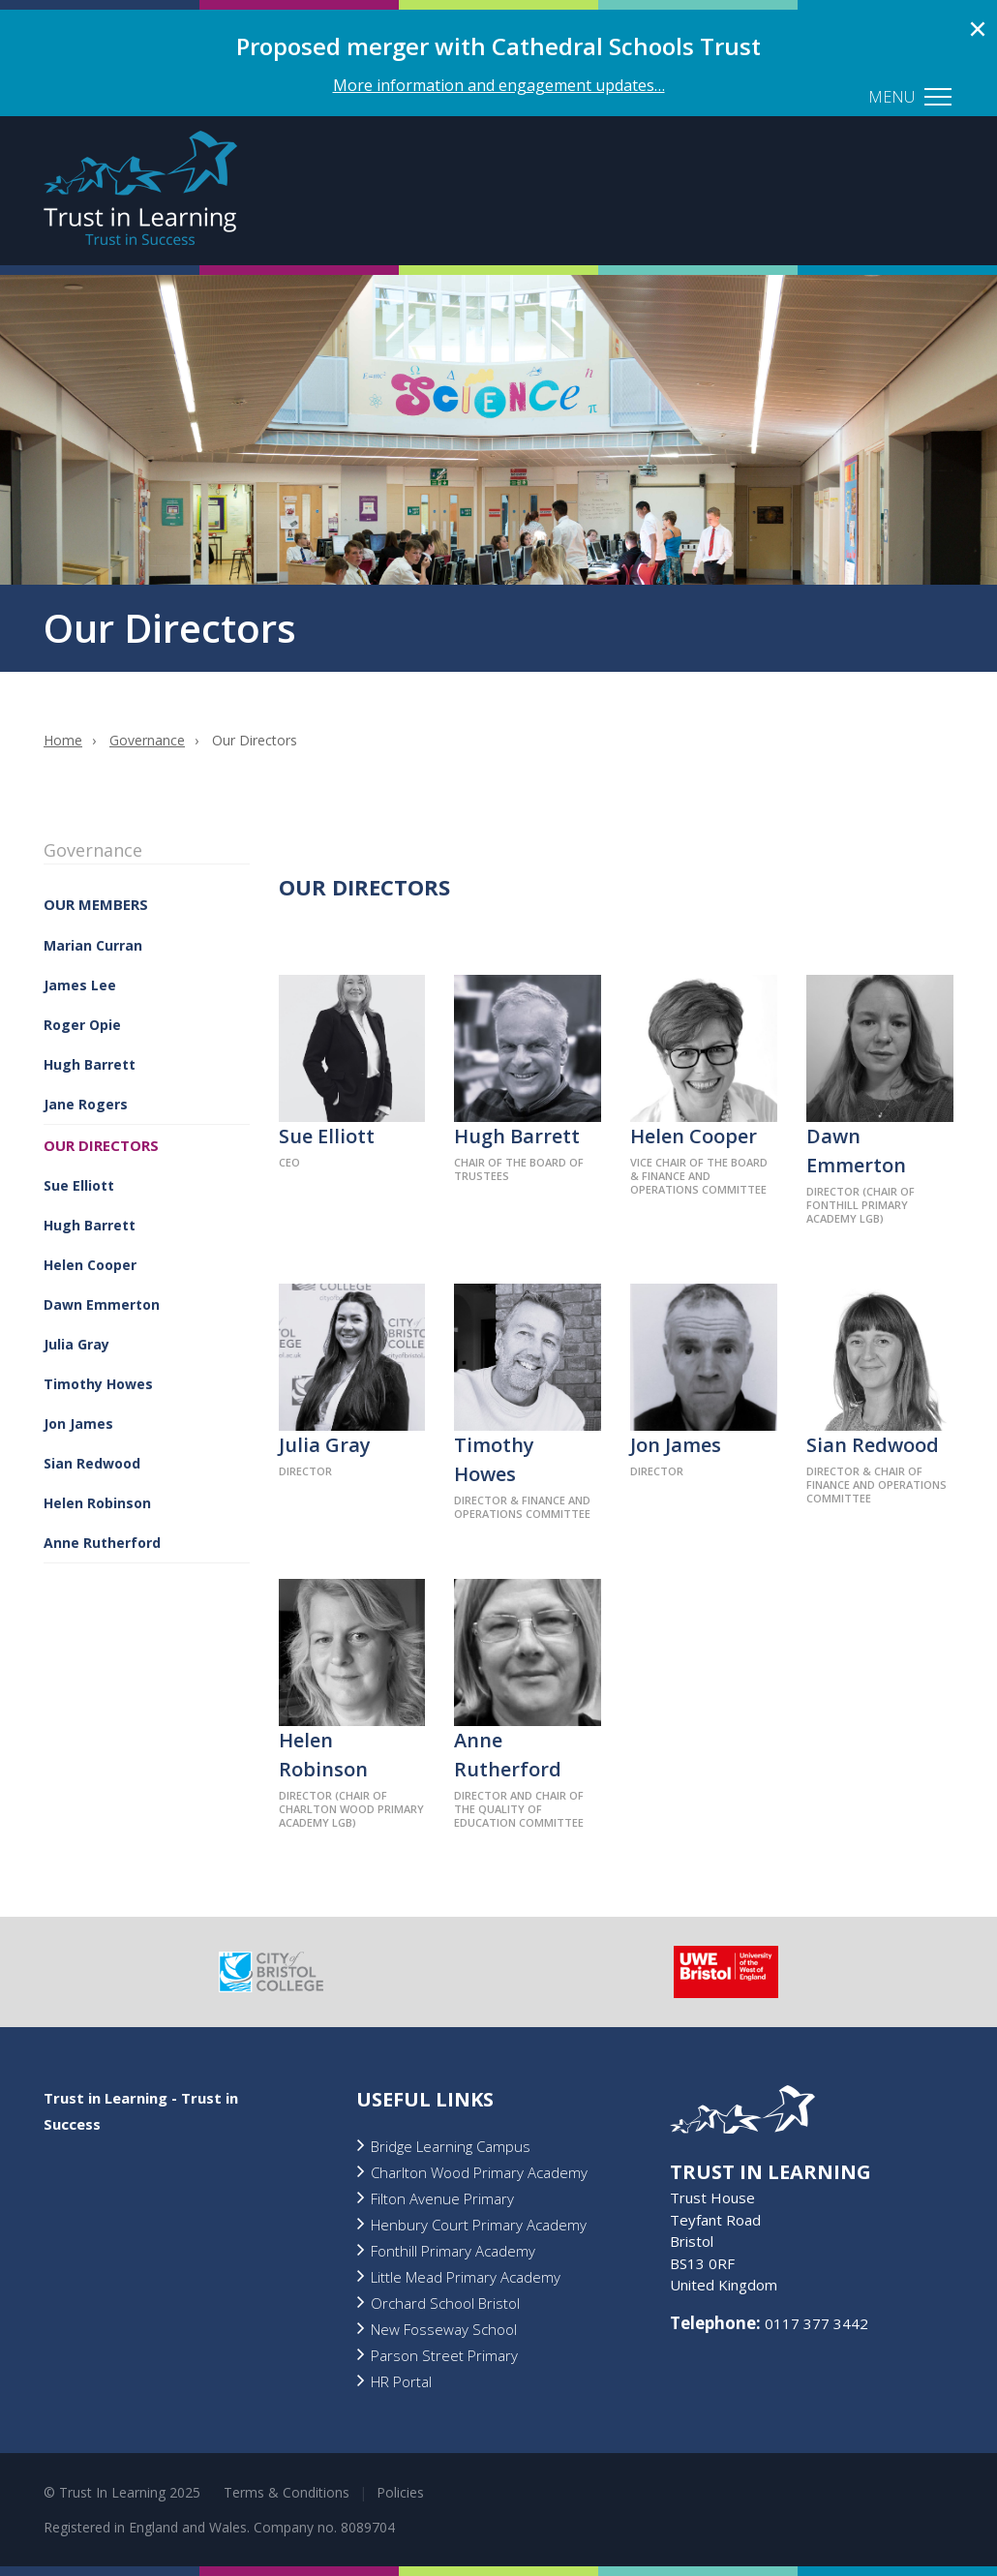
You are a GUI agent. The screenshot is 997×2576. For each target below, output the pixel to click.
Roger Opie (82, 1024)
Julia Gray (76, 1344)
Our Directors (101, 1145)
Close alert (977, 29)
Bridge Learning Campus (450, 2146)
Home (63, 740)
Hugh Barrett (90, 1064)
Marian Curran (93, 945)
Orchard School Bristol (445, 2303)
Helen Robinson (97, 1503)
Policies (400, 2492)
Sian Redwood (92, 1463)
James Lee (80, 985)
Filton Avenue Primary (442, 2198)
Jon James (78, 1423)
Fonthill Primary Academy (453, 2250)
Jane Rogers (86, 1104)
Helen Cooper (90, 1265)
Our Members (96, 904)
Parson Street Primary (444, 2355)
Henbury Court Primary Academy (479, 2224)
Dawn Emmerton (102, 1304)
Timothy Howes (98, 1384)
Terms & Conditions (286, 2492)
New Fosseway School (444, 2329)
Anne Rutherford (102, 1542)
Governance (147, 740)
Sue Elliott (79, 1185)
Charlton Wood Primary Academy (479, 2172)
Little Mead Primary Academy (465, 2277)
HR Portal (401, 2381)
